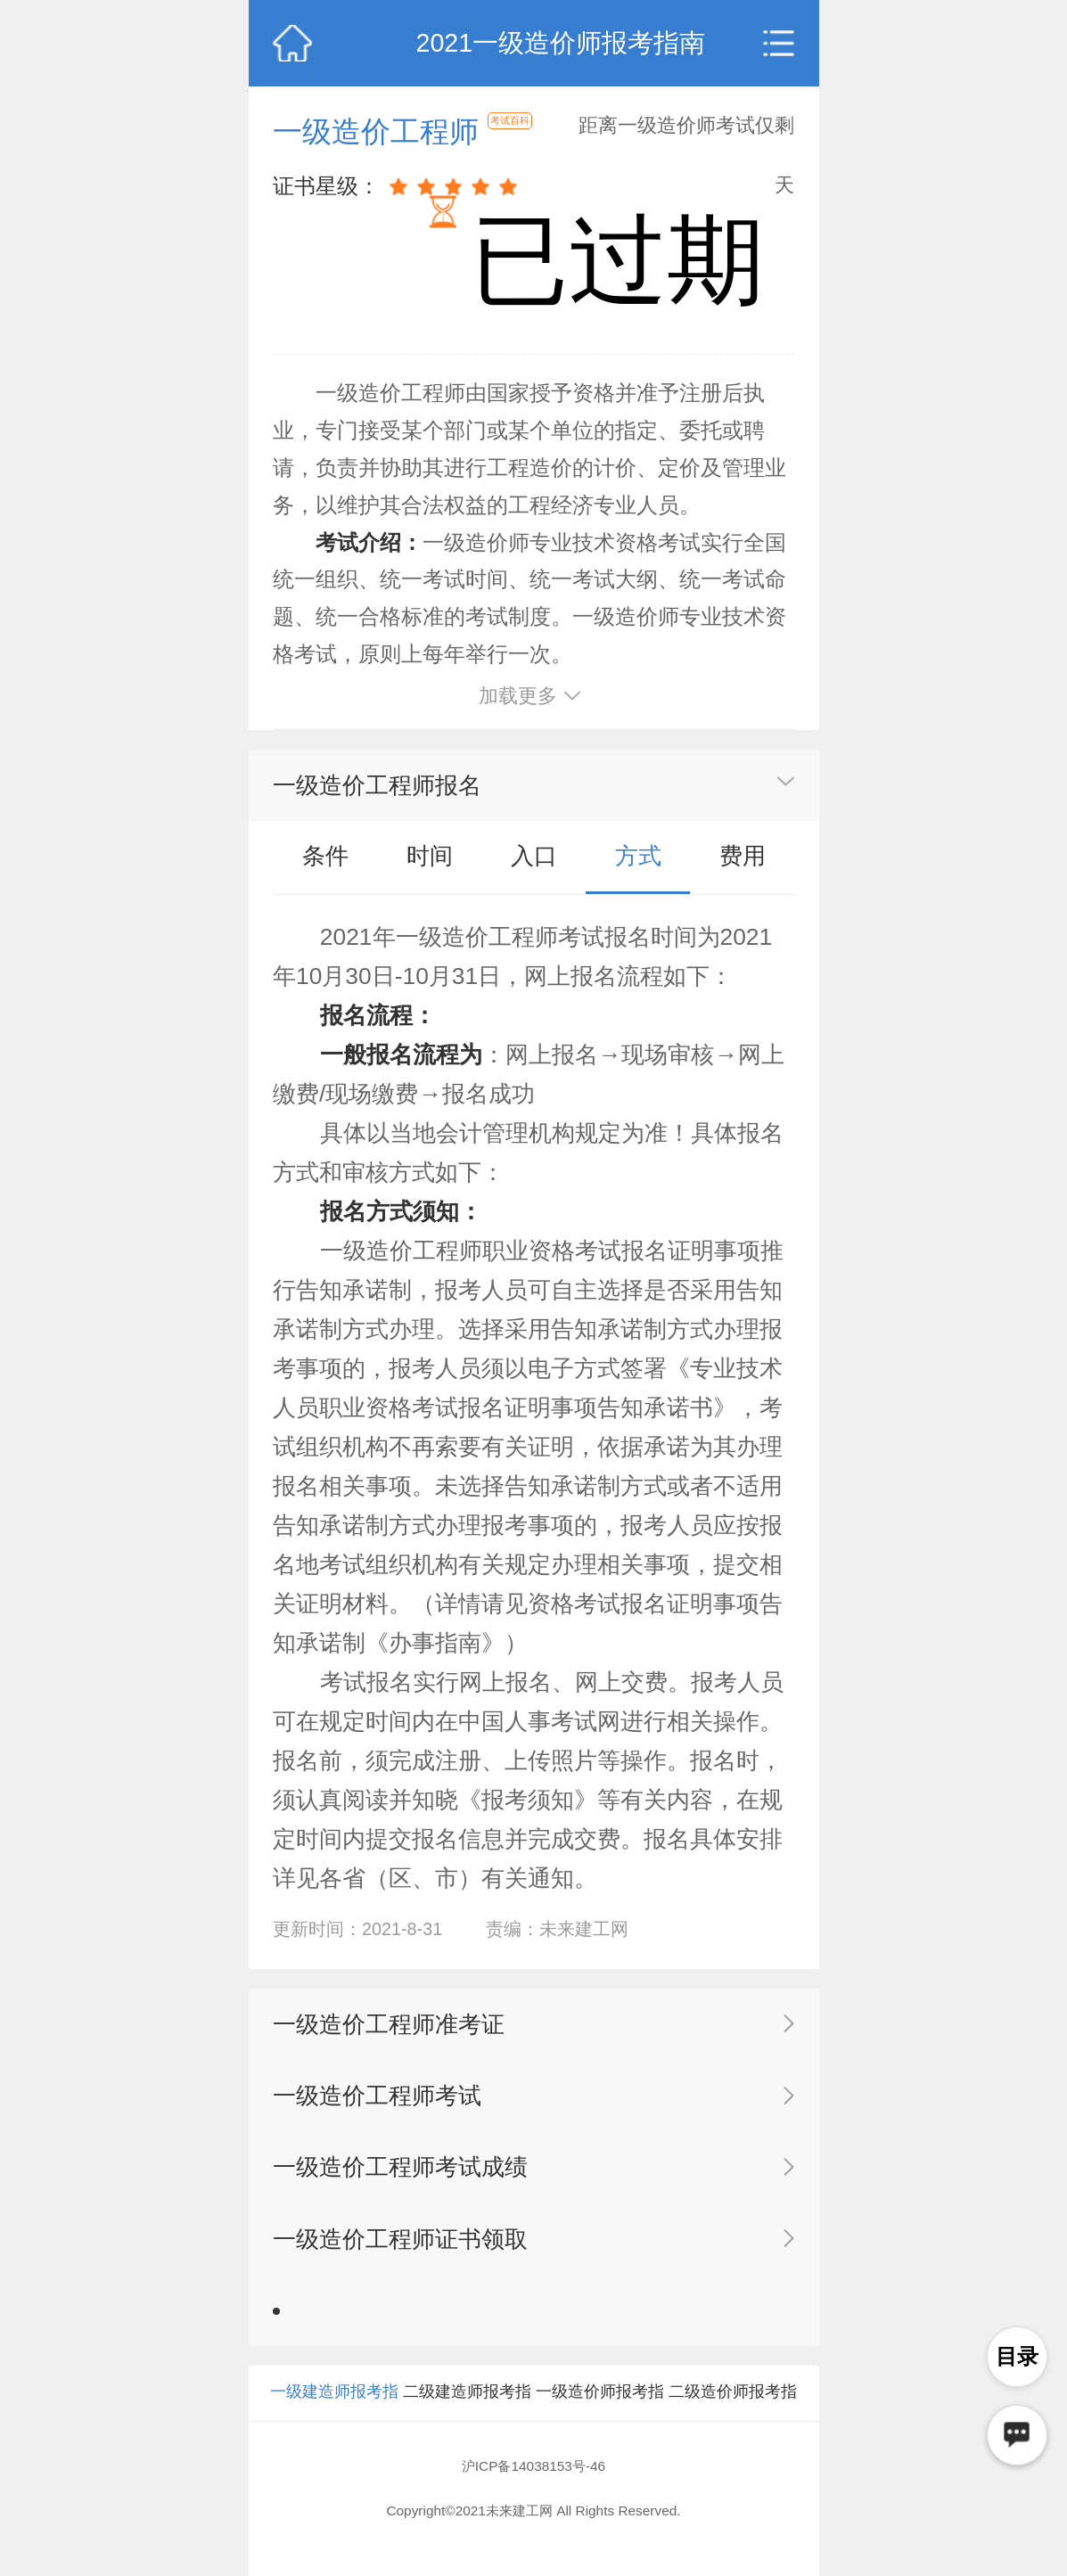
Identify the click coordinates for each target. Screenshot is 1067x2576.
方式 (638, 855)
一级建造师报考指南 (334, 2418)
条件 (325, 855)
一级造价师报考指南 (600, 2418)
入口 (534, 855)
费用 (742, 855)
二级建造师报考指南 (467, 2418)
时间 (429, 855)
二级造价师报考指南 (733, 2418)
